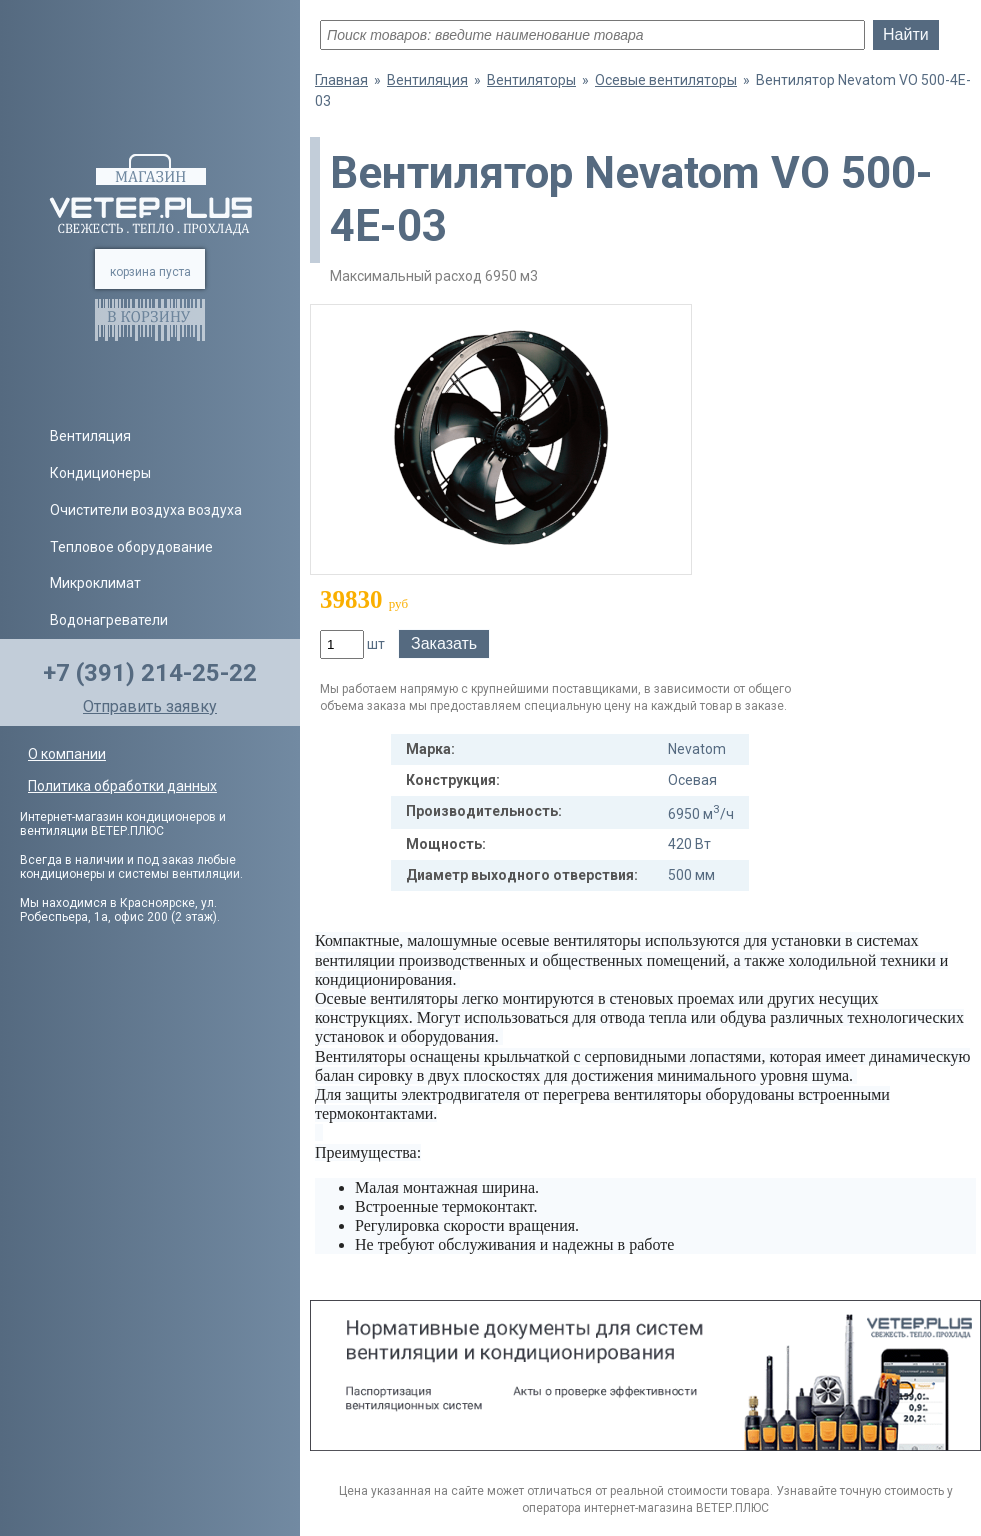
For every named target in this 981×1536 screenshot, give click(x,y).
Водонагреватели (109, 620)
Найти (906, 34)
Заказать (444, 643)
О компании (67, 754)
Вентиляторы (531, 80)
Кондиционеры (100, 473)
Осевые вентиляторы (666, 80)
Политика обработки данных (122, 786)
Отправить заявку (150, 706)
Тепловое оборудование (131, 547)
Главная (341, 80)
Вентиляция (90, 436)
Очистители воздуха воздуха (146, 510)
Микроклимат (95, 583)
